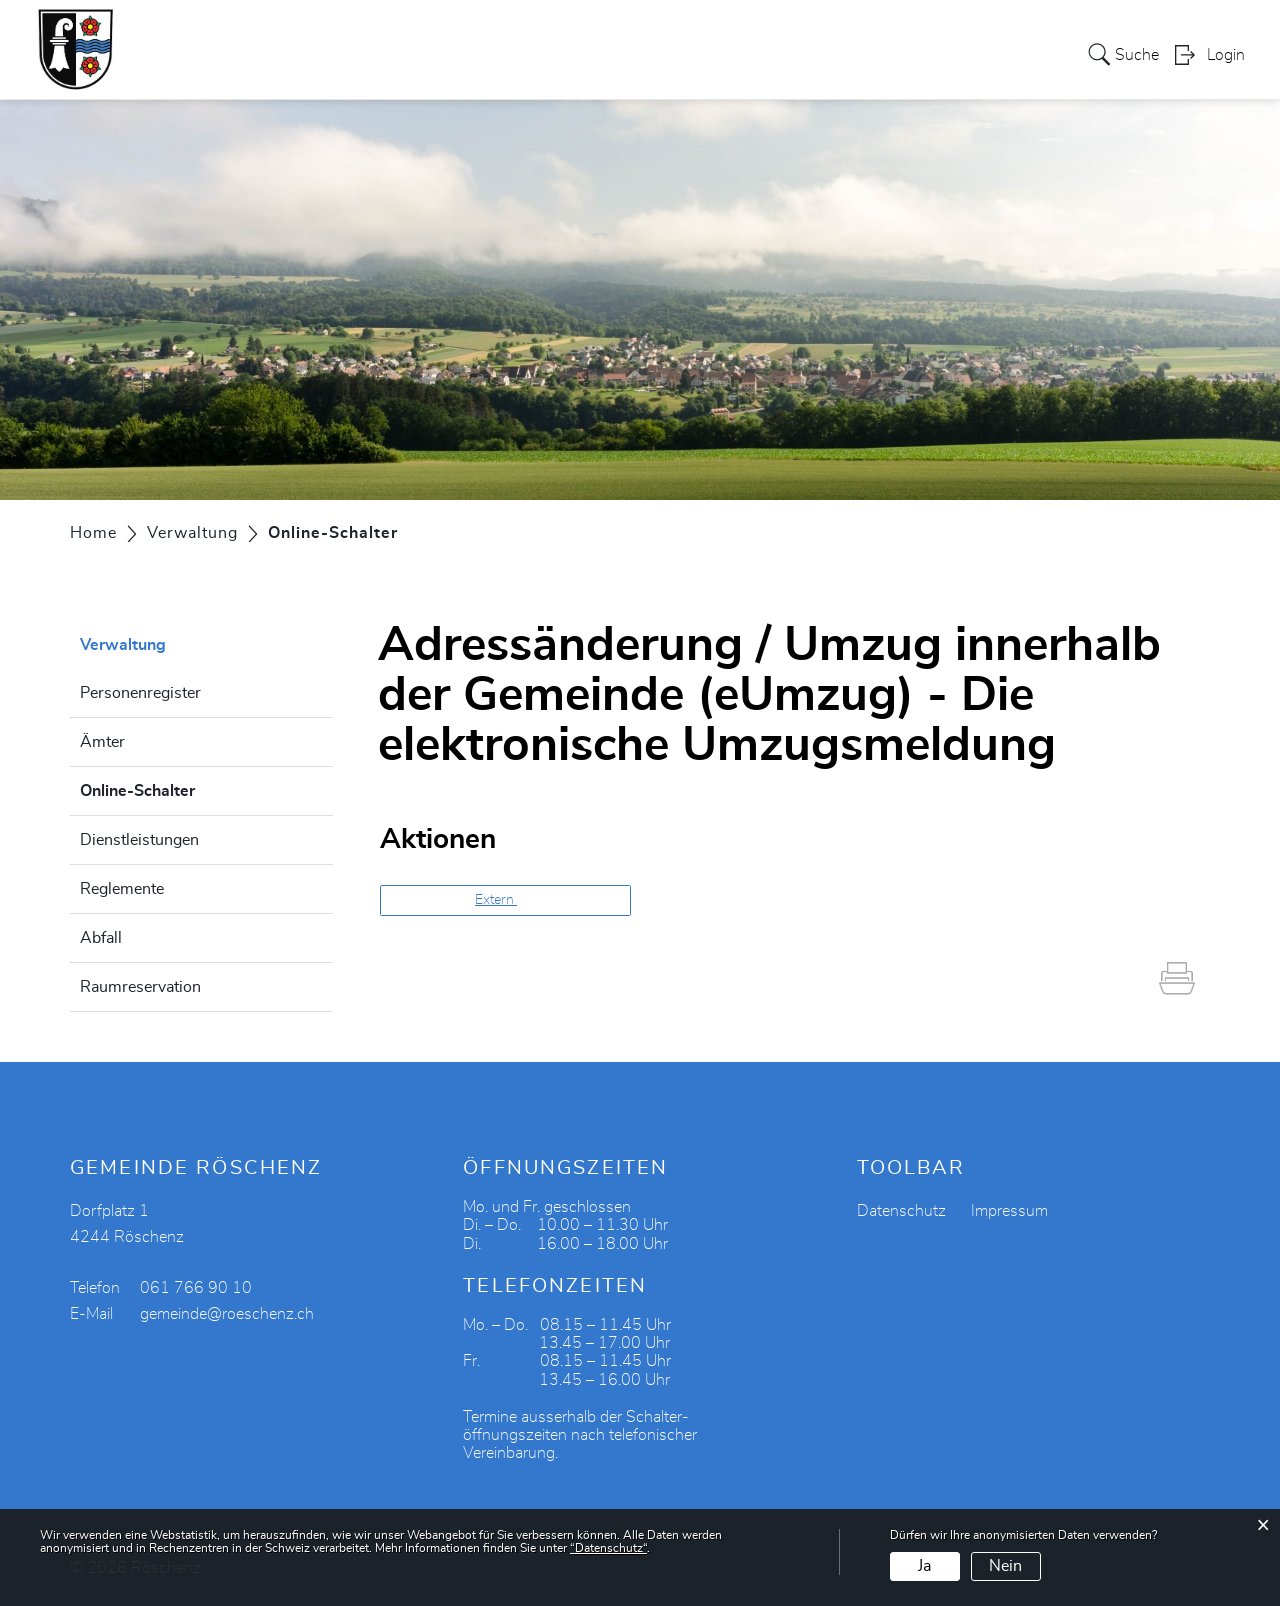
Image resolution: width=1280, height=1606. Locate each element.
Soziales (541, 54)
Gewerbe (629, 54)
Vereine (714, 54)
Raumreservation (140, 987)
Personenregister (140, 693)
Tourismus (804, 54)
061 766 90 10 (196, 1288)
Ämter (102, 742)
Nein (1005, 1566)
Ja (924, 1566)
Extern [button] (496, 900)
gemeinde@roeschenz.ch (227, 1314)
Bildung (896, 54)
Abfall (101, 938)
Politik (354, 54)
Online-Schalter (187, 788)
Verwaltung (443, 54)
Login (1226, 56)
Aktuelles (982, 54)
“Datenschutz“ (608, 1548)
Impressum (1009, 1211)
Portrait (281, 54)
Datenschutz (901, 1211)
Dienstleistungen (139, 840)
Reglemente (122, 889)
